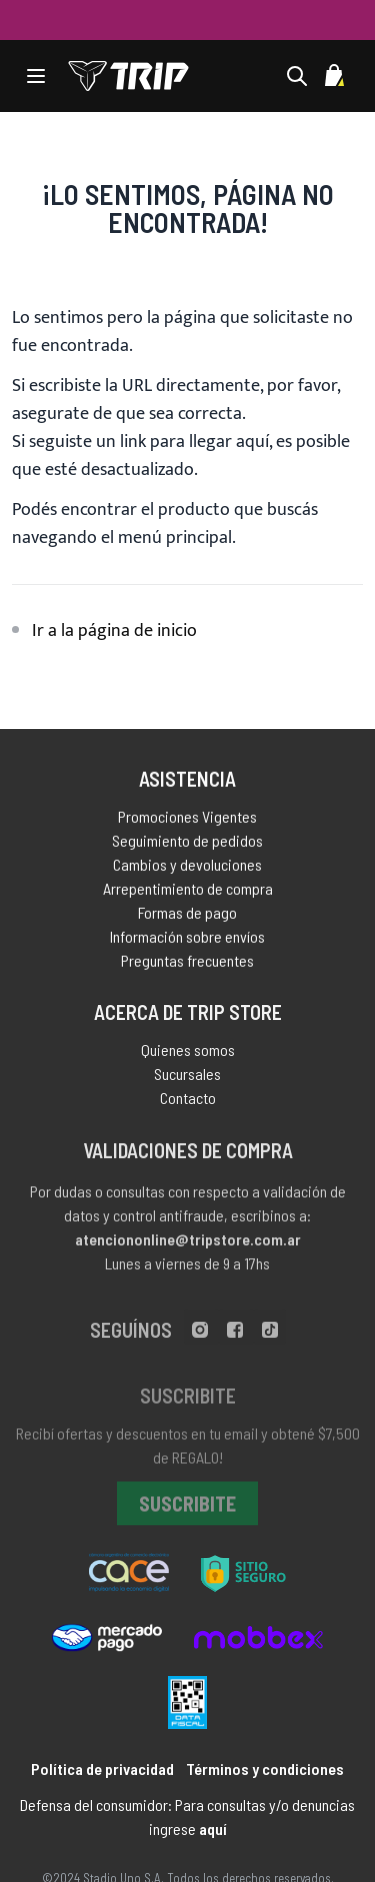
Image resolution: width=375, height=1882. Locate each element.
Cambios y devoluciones (187, 867)
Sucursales (187, 1078)
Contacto (188, 1102)
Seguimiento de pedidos (187, 843)
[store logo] (128, 76)
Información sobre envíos (187, 939)
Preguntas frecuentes (187, 963)
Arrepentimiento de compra (188, 891)
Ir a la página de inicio (114, 631)
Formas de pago (187, 915)
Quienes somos (188, 1054)
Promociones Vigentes (187, 819)
